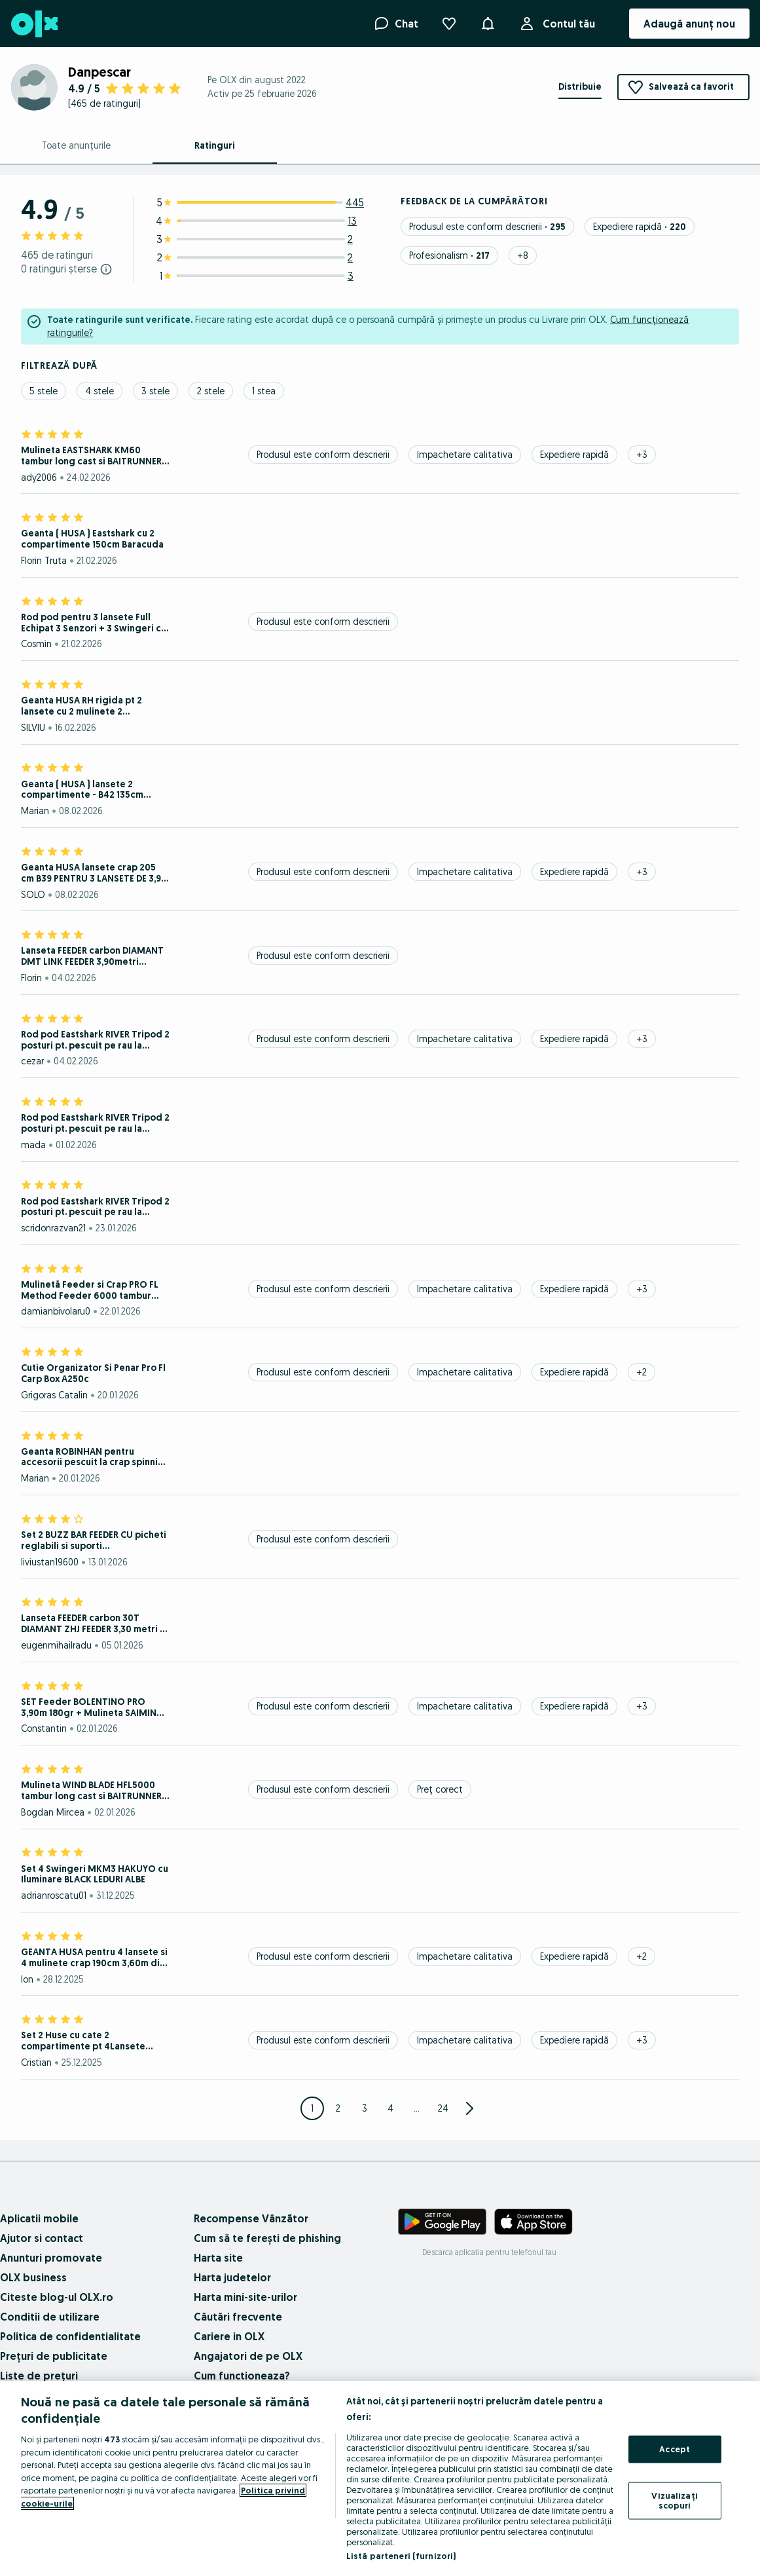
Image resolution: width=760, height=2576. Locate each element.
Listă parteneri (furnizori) (401, 2555)
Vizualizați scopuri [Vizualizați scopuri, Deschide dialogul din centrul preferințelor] (674, 2500)
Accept (674, 2449)
